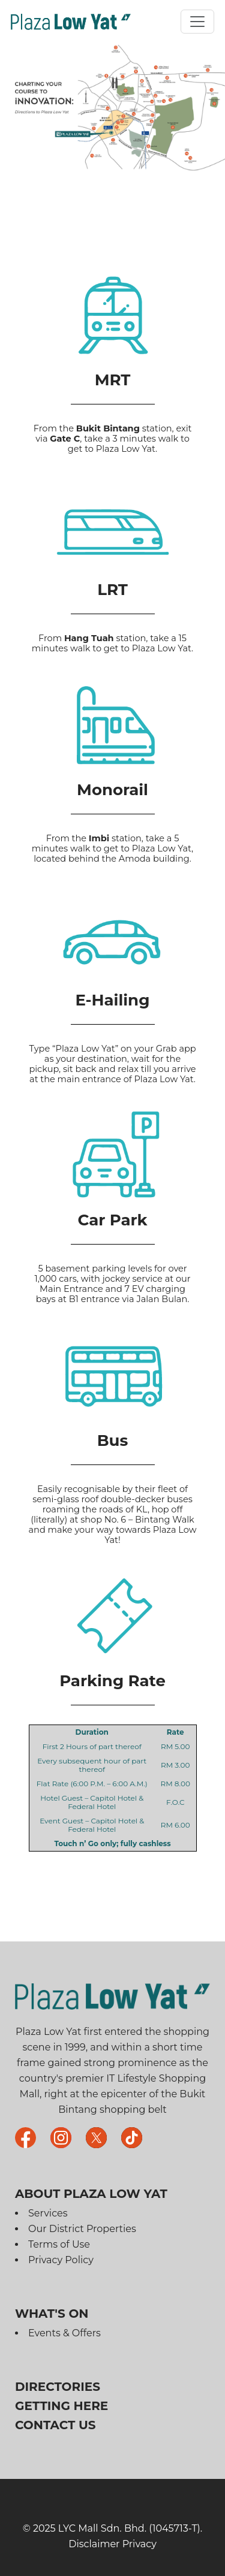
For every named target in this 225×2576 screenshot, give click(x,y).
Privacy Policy (61, 2260)
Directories (57, 2386)
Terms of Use (59, 2244)
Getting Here (61, 2406)
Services (47, 2213)
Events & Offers (64, 2333)
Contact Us (55, 2425)
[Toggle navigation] (197, 22)
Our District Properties (82, 2228)
